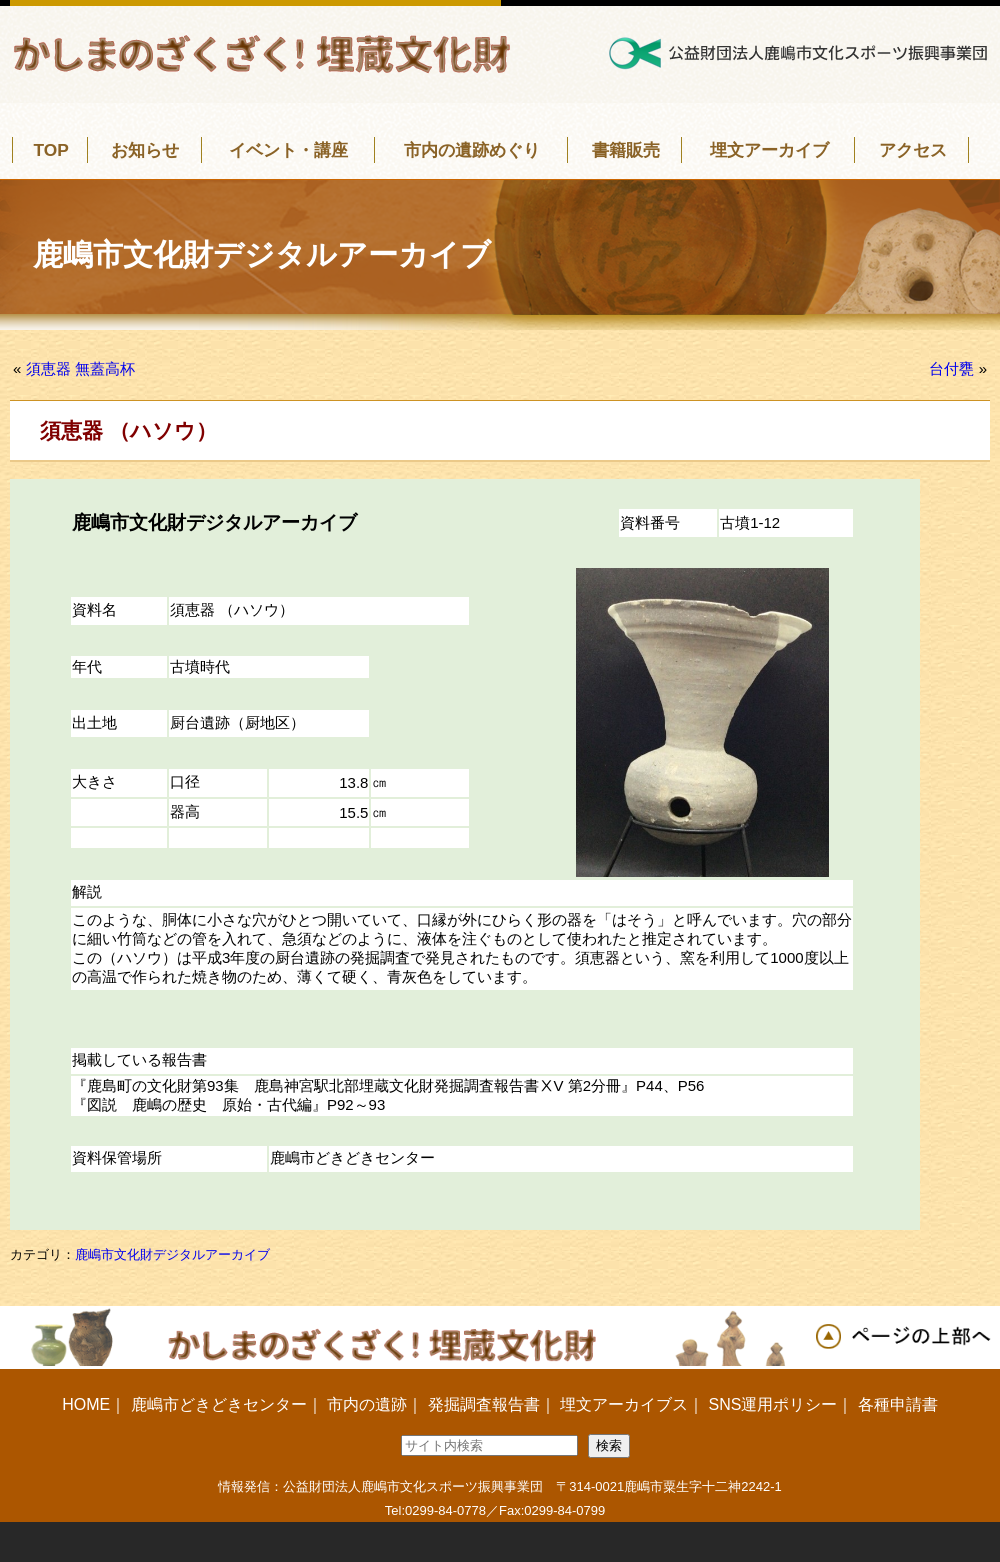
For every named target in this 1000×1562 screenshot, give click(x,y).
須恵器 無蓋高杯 (80, 368)
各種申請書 (898, 1404)
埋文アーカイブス (624, 1404)
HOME (86, 1404)
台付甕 (951, 368)
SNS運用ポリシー (772, 1404)
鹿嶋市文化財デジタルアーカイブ (172, 1254)
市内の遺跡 (367, 1404)
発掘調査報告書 (484, 1404)
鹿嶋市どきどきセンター (219, 1404)
